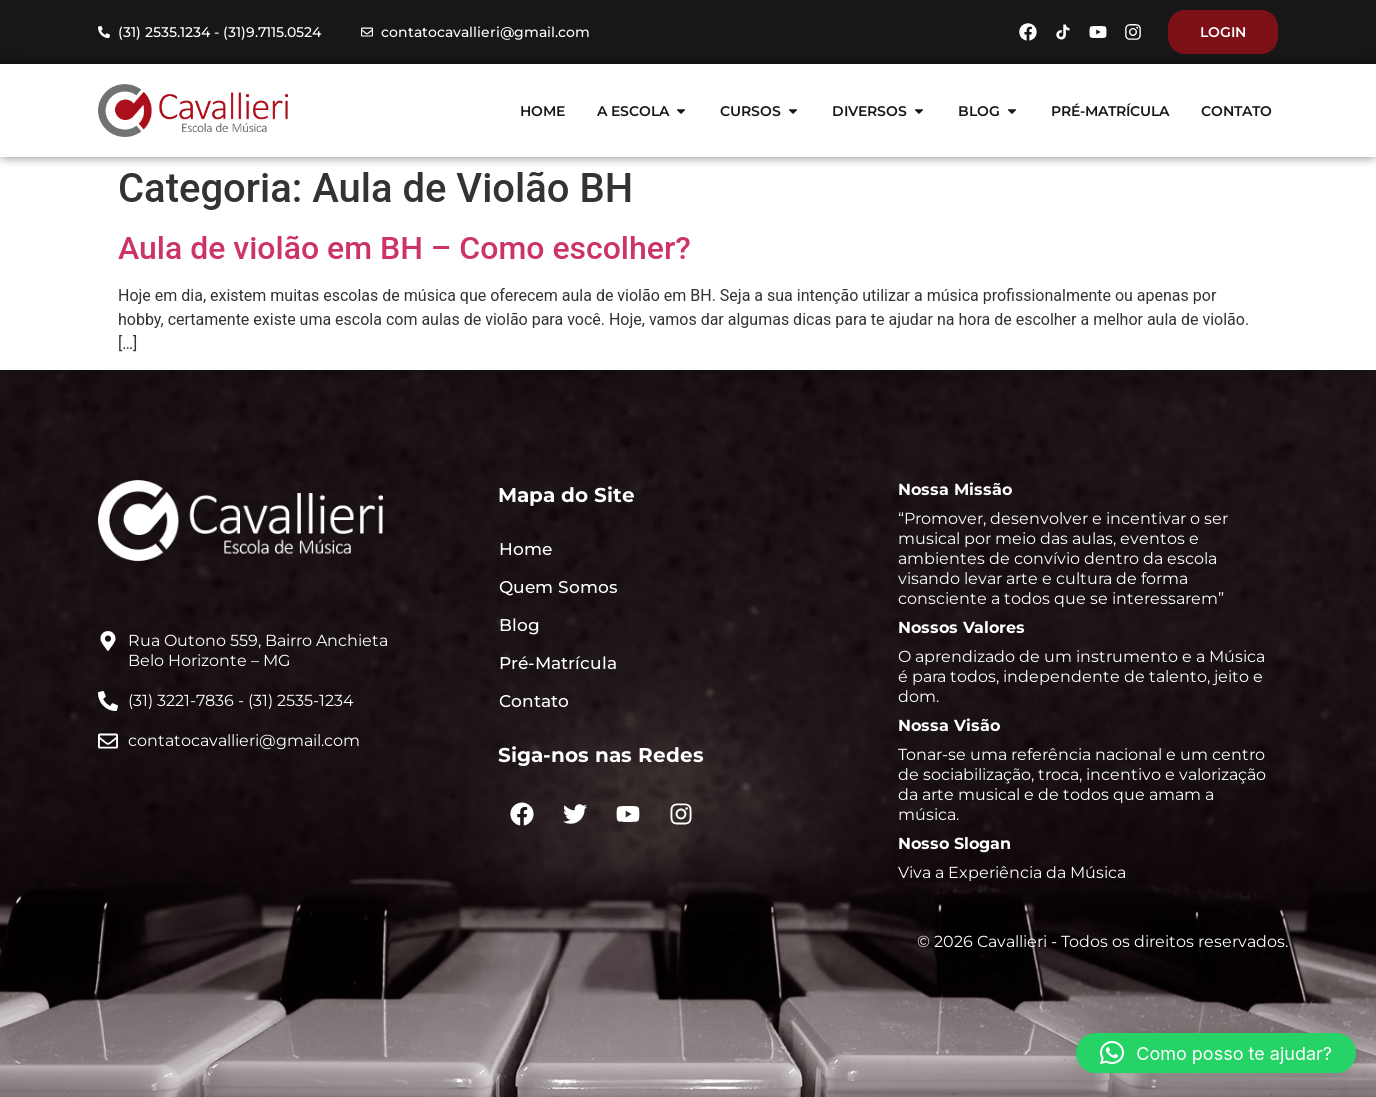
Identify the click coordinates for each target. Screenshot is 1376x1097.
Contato (534, 701)
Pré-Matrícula (558, 663)
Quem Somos (558, 587)
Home (525, 549)
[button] (1216, 1053)
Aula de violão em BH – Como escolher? (404, 248)
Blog (519, 625)
